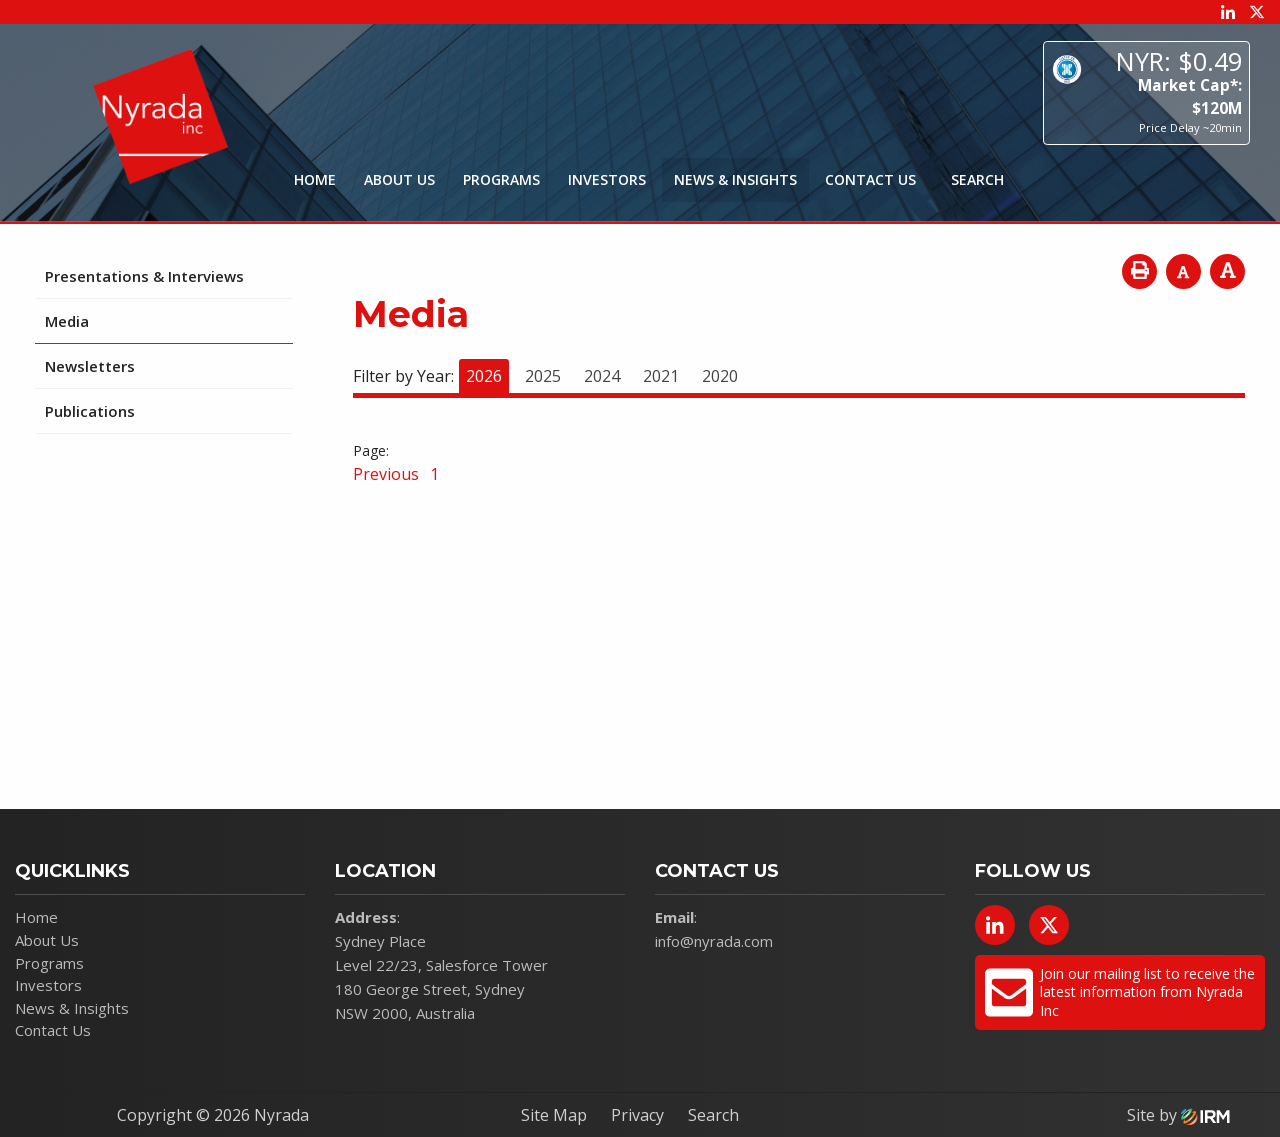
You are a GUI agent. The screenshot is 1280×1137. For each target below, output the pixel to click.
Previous (388, 474)
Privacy (637, 1115)
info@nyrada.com (714, 941)
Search (713, 1115)
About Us (399, 179)
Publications (90, 411)
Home (315, 179)
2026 (484, 376)
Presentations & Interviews (144, 276)
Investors (607, 179)
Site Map (554, 1115)
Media (67, 321)
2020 (720, 376)
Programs (501, 179)
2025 (543, 376)
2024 (602, 376)
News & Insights (735, 179)
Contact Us (870, 179)
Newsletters (90, 366)
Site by (1178, 1115)
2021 (661, 376)
